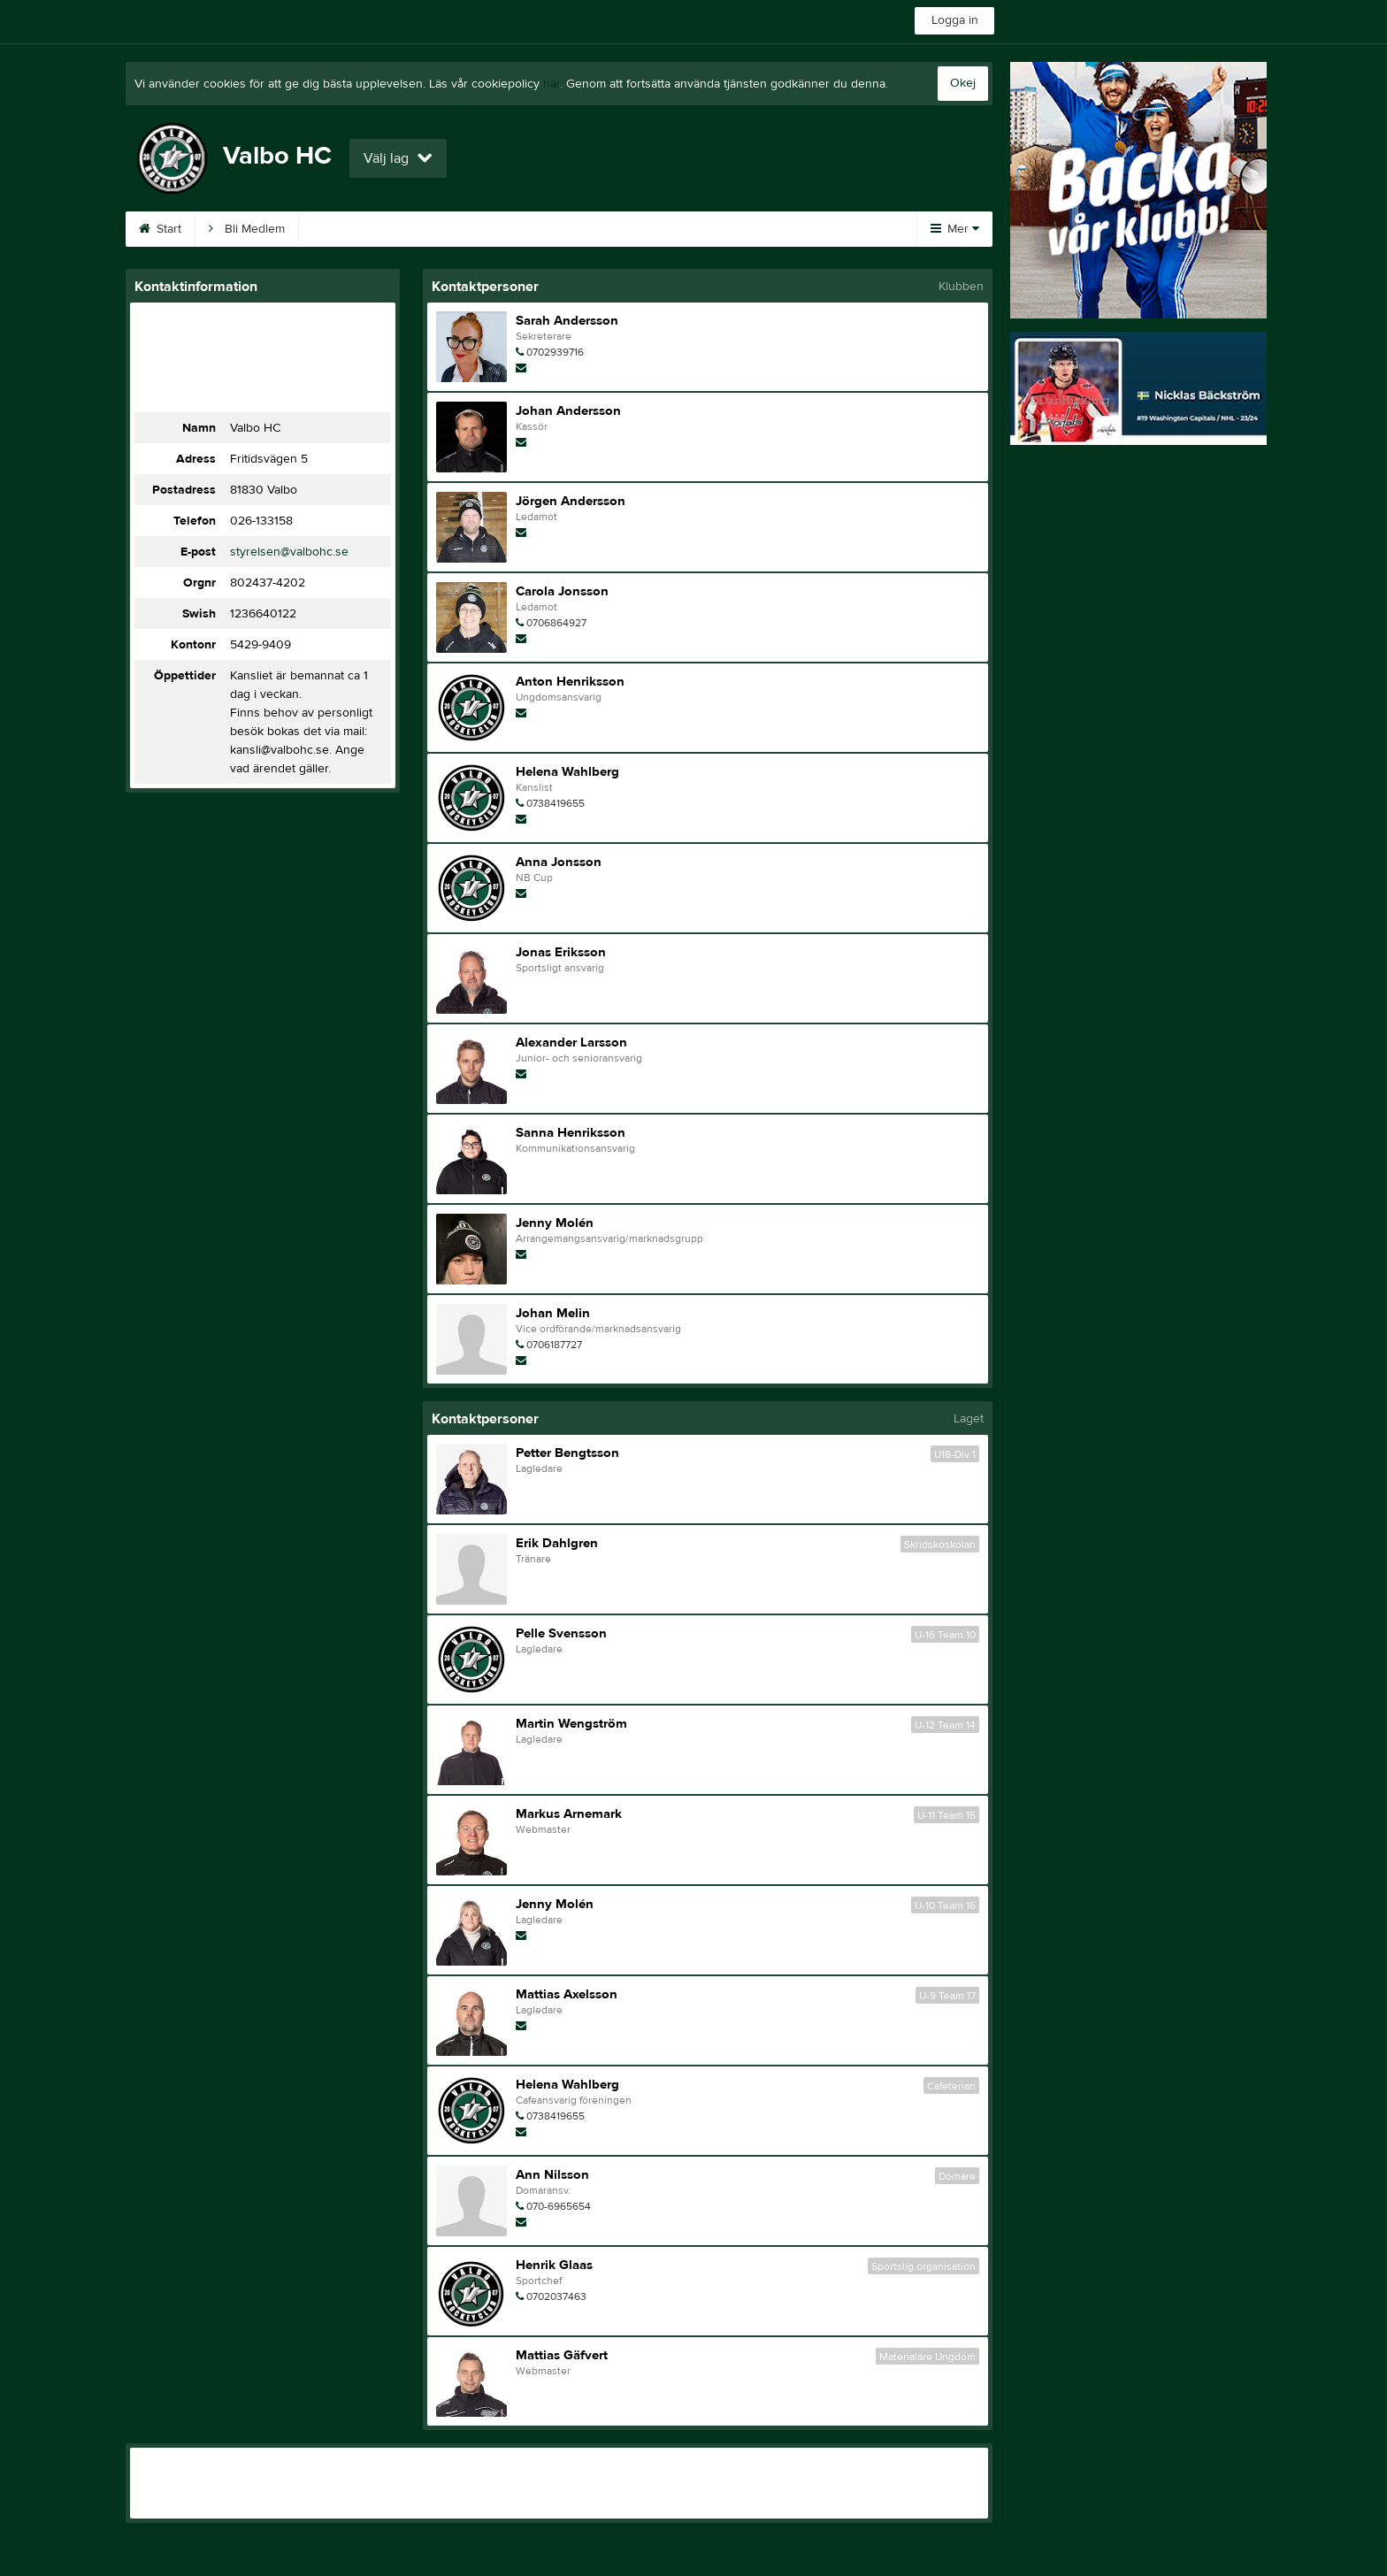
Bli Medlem (247, 229)
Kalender (345, 229)
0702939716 (555, 352)
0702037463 (556, 2296)
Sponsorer (444, 229)
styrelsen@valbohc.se (289, 552)
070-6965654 (558, 2206)
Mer (955, 229)
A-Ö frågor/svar (559, 229)
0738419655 (555, 803)
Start (160, 229)
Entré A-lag (675, 229)
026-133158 (261, 521)
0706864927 (556, 623)
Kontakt (768, 229)
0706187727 (554, 1345)
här (551, 84)
